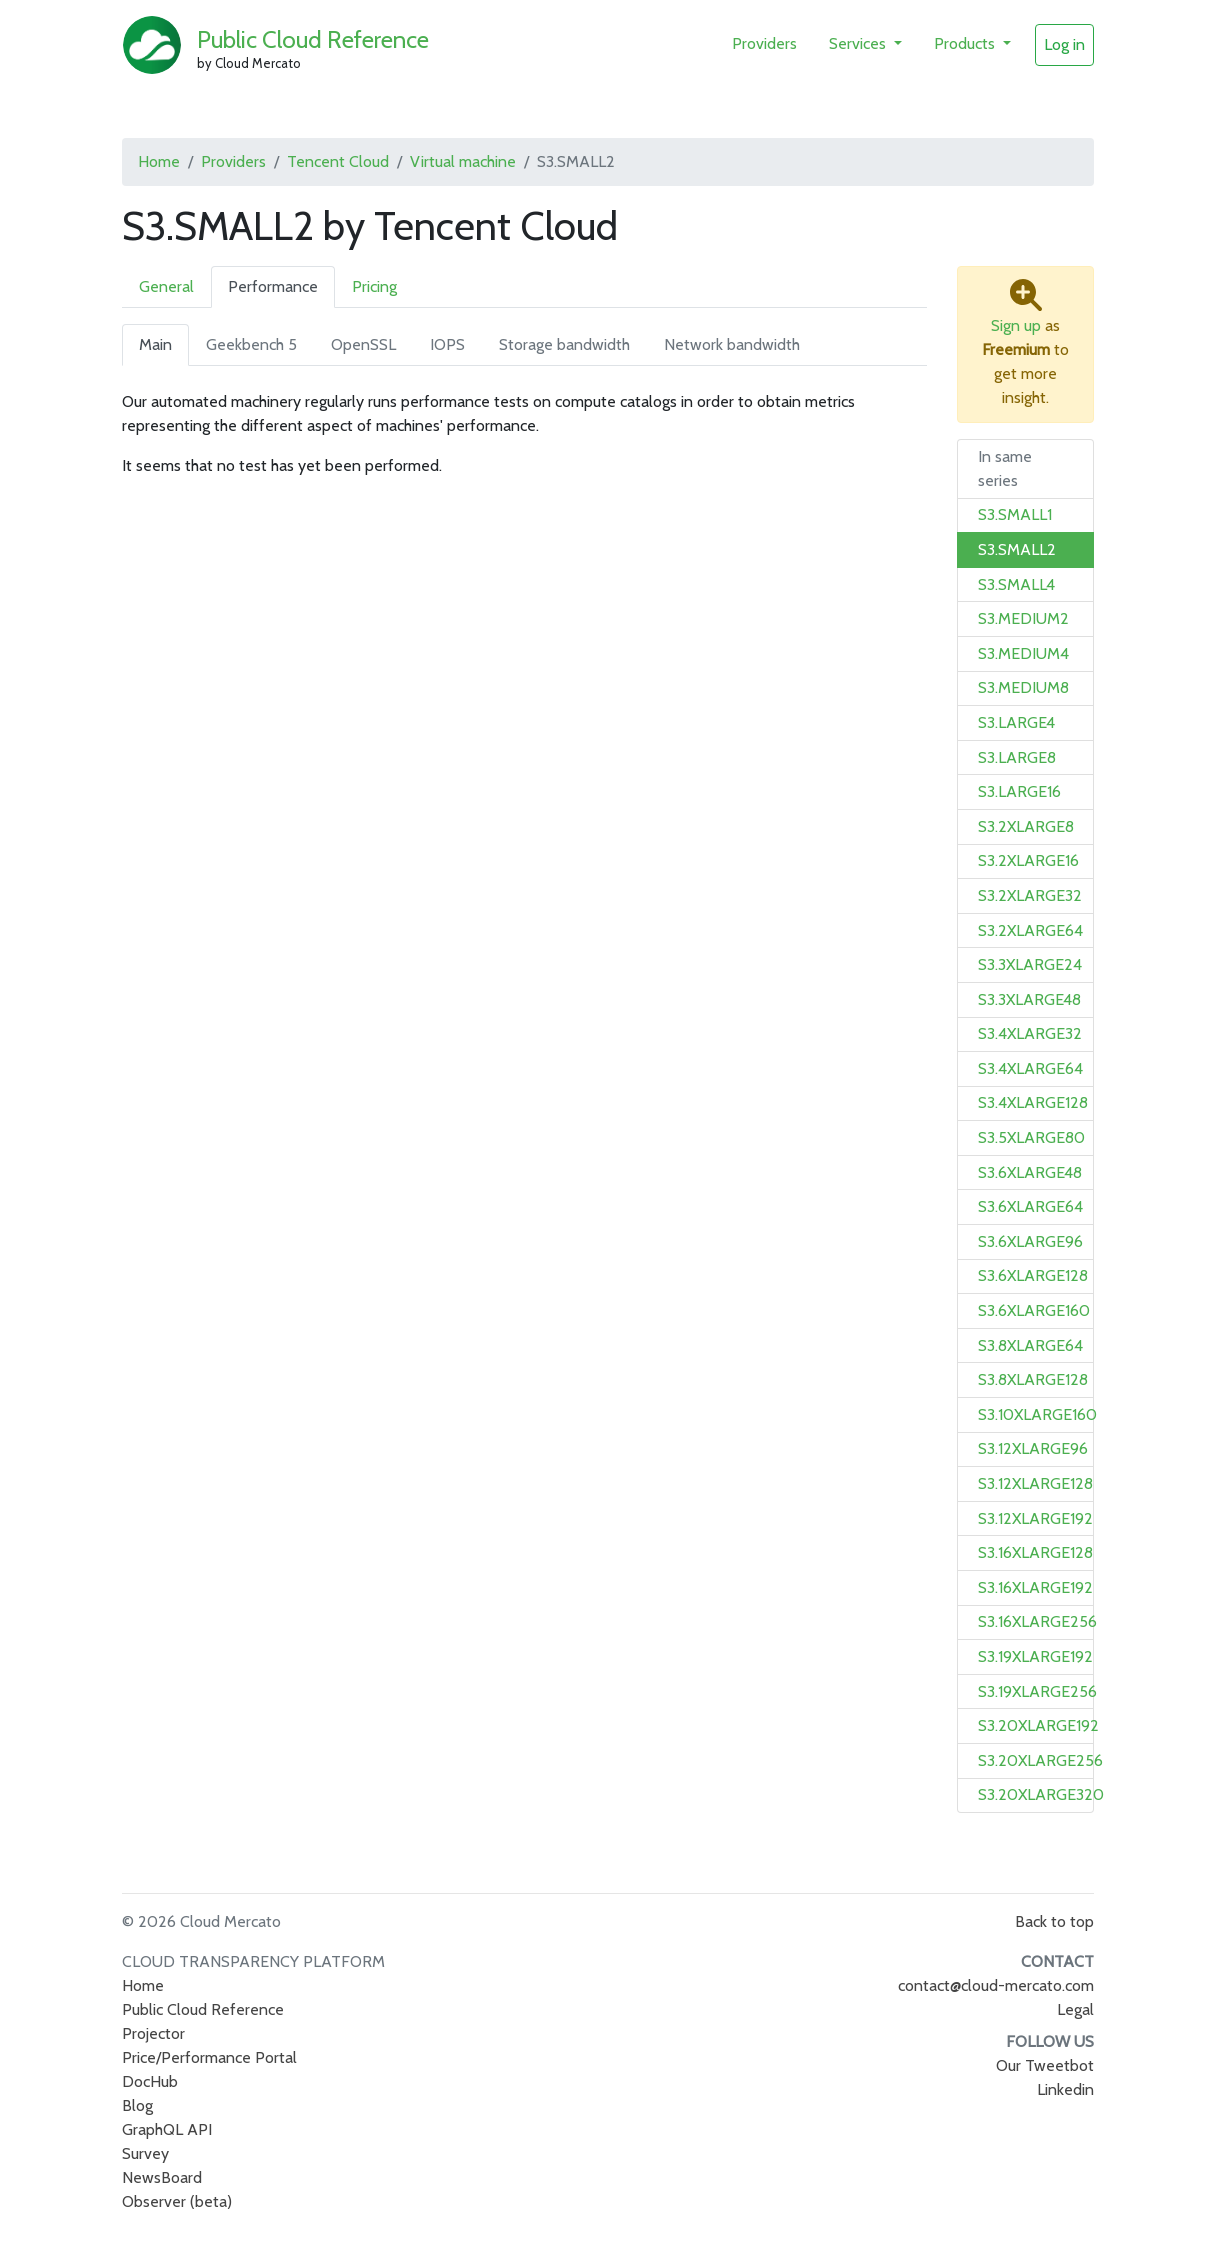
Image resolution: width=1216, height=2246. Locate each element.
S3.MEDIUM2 (1023, 618)
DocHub (150, 2081)
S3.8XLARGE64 (1030, 1345)
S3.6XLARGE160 (1034, 1310)
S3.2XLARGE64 (1030, 930)
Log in (1064, 44)
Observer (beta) (177, 2201)
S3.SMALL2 (1017, 549)
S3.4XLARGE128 (1033, 1102)
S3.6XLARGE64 (1030, 1206)
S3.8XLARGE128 (1033, 1379)
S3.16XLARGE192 (1035, 1587)
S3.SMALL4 (1016, 584)
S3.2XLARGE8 (1026, 826)
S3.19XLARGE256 (1037, 1691)
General (166, 286)
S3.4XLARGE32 (1030, 1033)
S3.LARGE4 (1016, 722)
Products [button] (966, 43)
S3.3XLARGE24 (1030, 964)
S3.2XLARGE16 (1028, 860)
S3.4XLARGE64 (1030, 1068)
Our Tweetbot (1045, 2065)
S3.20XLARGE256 (1040, 1760)
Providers (764, 43)
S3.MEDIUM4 (1023, 653)
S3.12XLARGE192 (1035, 1518)
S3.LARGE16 (1019, 791)
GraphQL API (167, 2129)
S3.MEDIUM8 (1023, 687)
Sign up (1016, 325)
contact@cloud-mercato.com (996, 1985)
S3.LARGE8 (1017, 757)
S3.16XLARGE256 (1037, 1621)
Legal (1075, 2009)
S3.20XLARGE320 (1041, 1794)
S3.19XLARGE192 (1035, 1656)
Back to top (1054, 1921)
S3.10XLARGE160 (1037, 1414)
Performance (273, 286)
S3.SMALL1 (1015, 514)
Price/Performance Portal (209, 2057)
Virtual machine (463, 161)
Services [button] (859, 43)
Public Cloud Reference (313, 39)
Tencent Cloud (338, 161)
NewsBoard (162, 2177)
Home (159, 161)
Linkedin (1065, 2089)
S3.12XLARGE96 (1033, 1448)
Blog (137, 2105)
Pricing (374, 286)
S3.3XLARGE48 (1029, 999)
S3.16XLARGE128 (1035, 1552)
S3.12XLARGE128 (1035, 1483)
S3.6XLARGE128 (1033, 1275)
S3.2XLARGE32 (1030, 895)
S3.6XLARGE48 (1030, 1172)
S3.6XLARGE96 (1030, 1241)
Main (155, 344)
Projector (153, 2033)
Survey (145, 2153)
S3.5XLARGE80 (1031, 1137)
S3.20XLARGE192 (1038, 1725)
